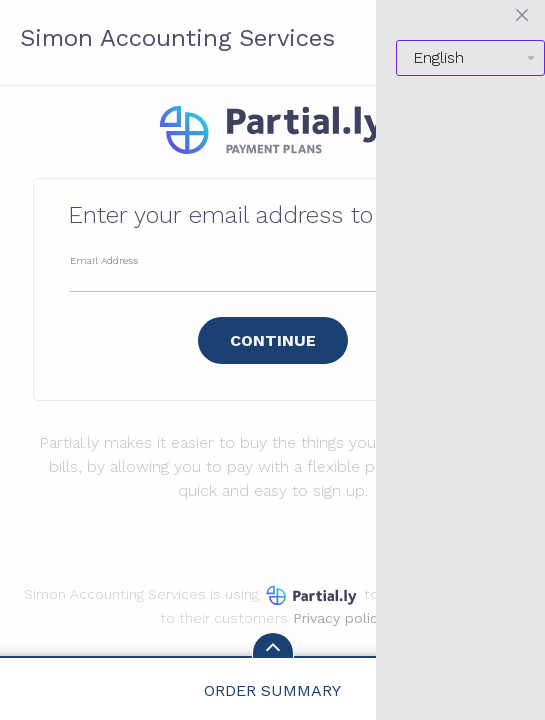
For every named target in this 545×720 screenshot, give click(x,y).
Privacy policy (339, 618)
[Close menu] (522, 15)
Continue (273, 340)
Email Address (104, 260)
